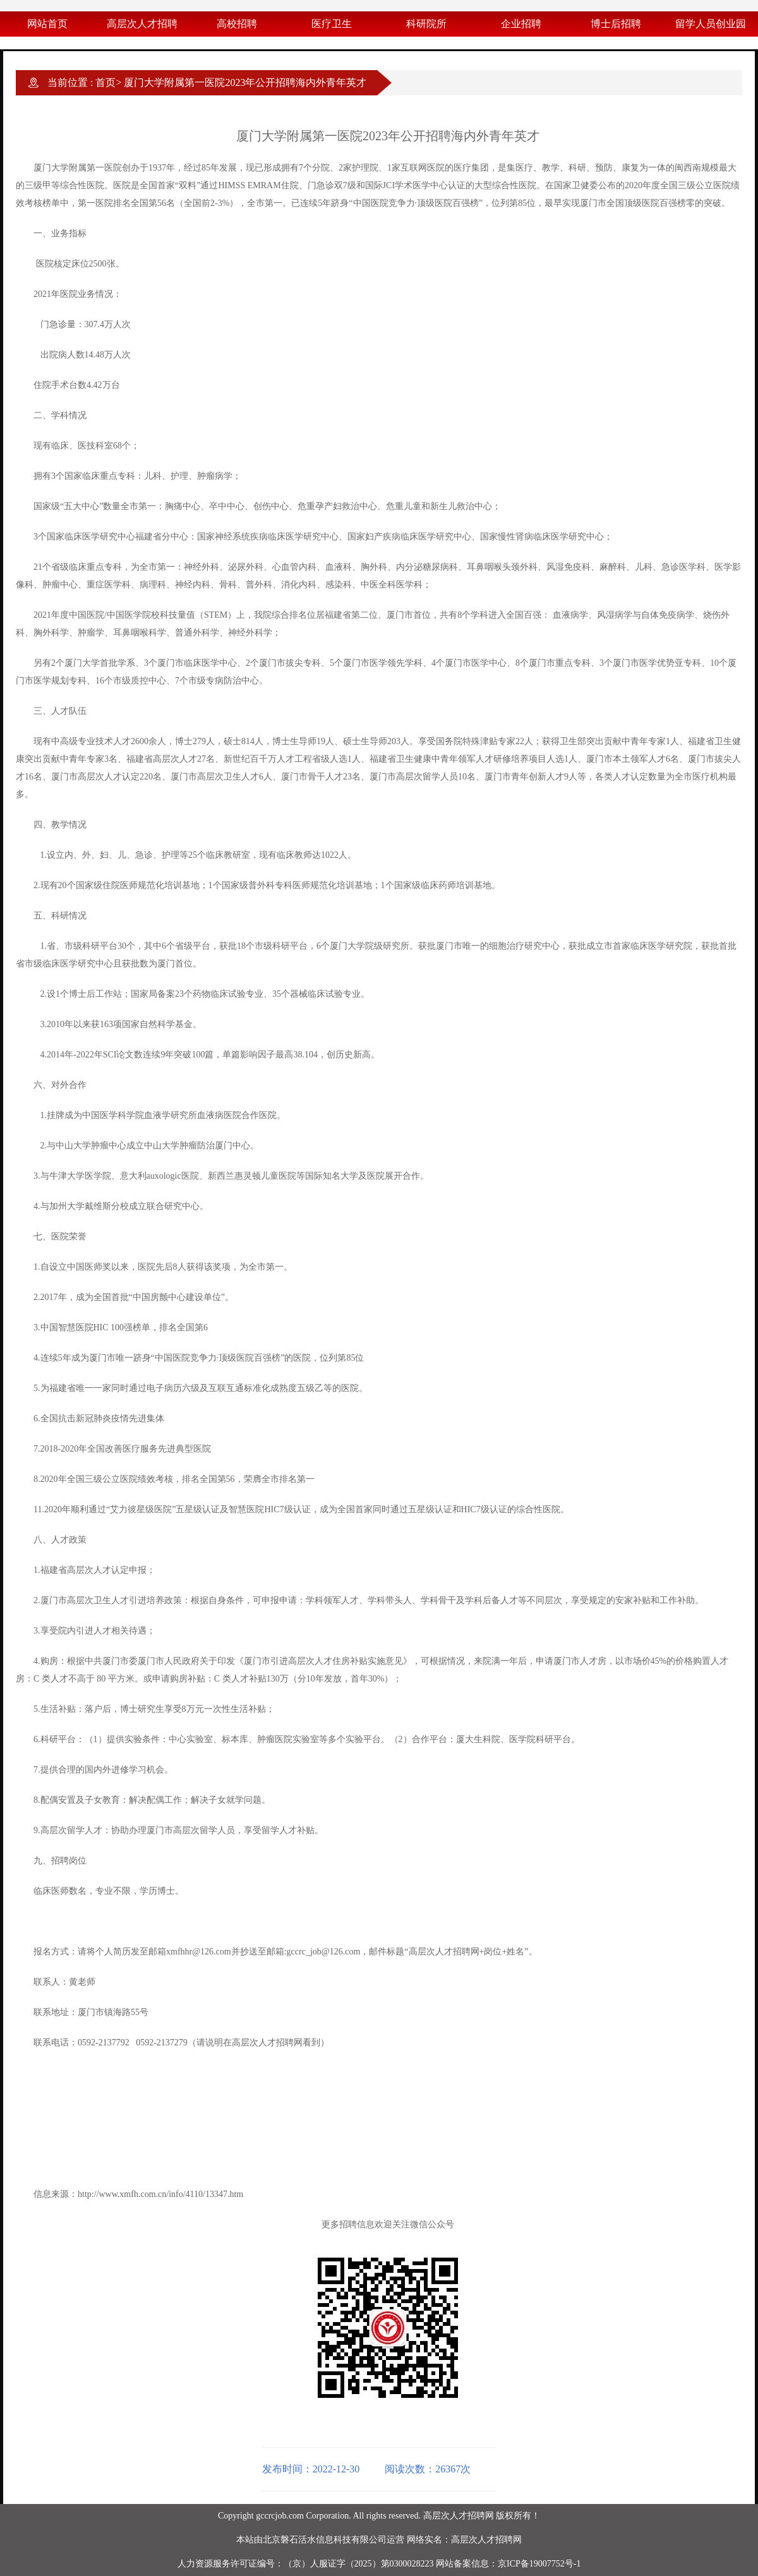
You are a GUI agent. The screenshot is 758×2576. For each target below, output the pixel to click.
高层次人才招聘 (142, 23)
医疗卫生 (331, 23)
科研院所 (426, 23)
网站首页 (47, 23)
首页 (105, 82)
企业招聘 (521, 23)
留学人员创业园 (710, 23)
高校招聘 (237, 23)
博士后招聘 (616, 23)
